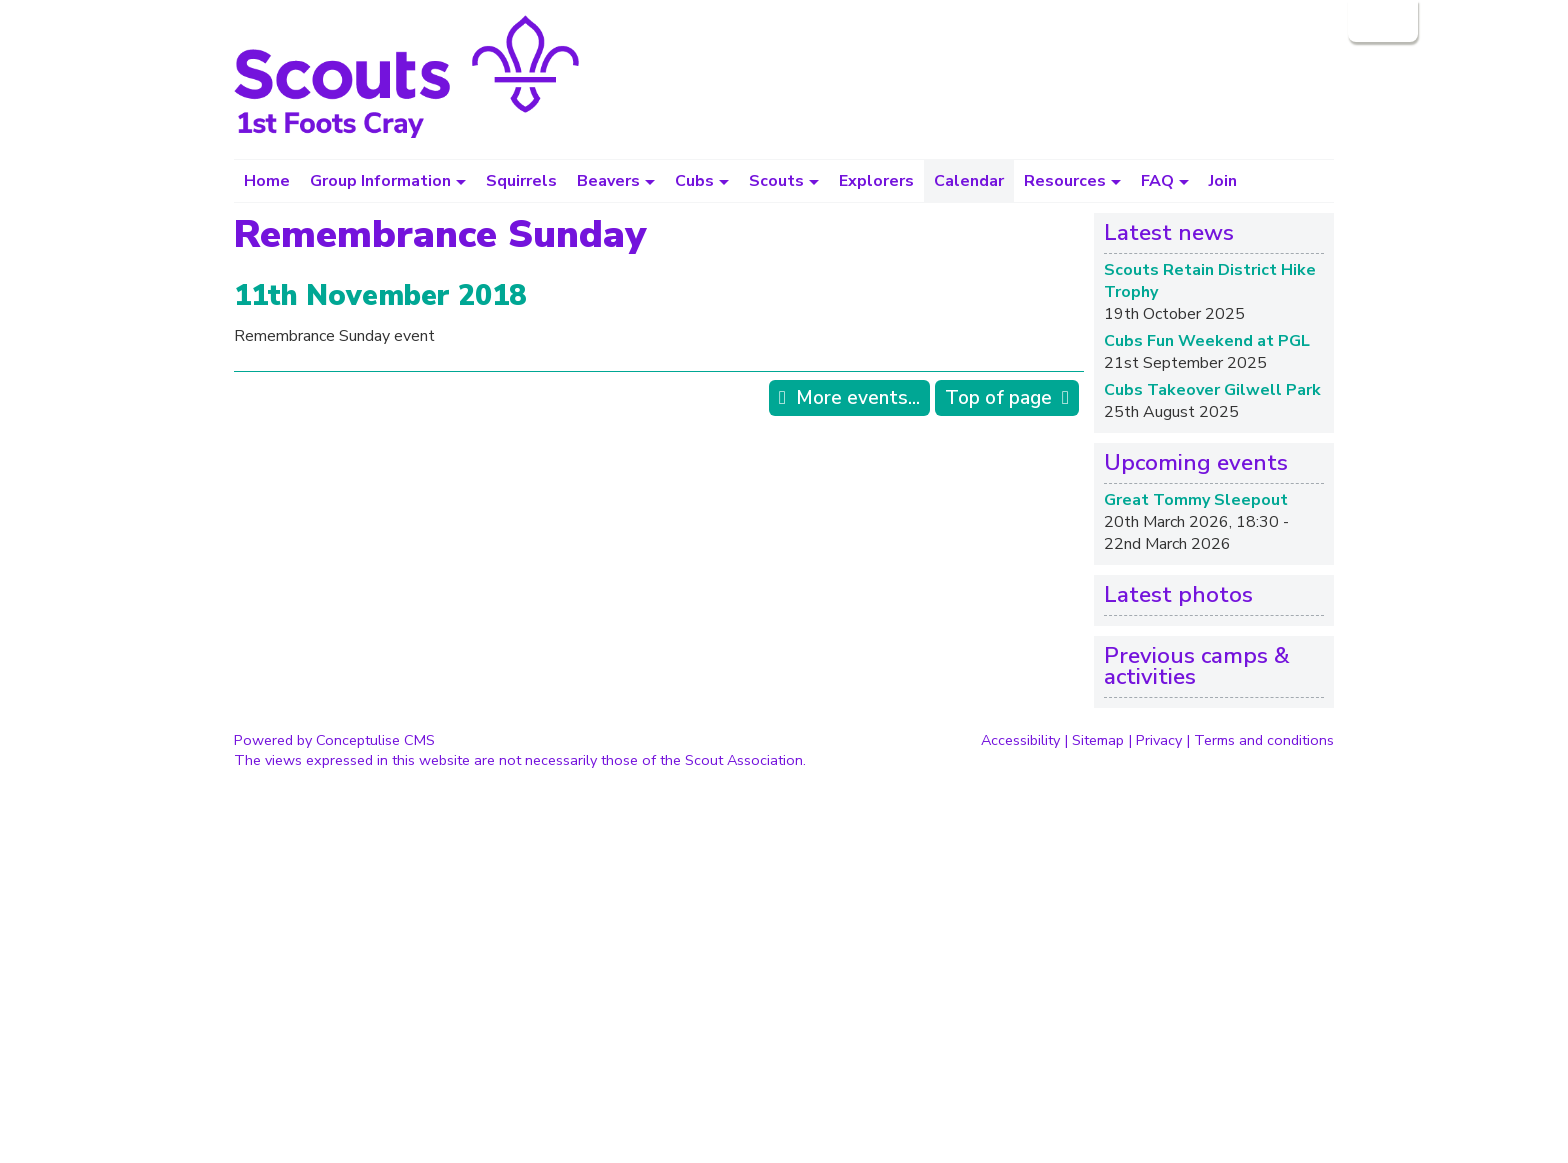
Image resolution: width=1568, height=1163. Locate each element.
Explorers (876, 181)
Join (1223, 181)
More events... (858, 398)
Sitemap (1098, 740)
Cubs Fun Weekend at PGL (1207, 341)
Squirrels (521, 181)
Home (267, 181)
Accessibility (1020, 740)
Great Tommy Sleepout (1196, 500)
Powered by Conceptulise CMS (334, 740)
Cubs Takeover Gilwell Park (1212, 390)
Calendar (969, 181)
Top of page (998, 398)
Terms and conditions (1264, 740)
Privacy (1159, 740)
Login (1381, 21)
